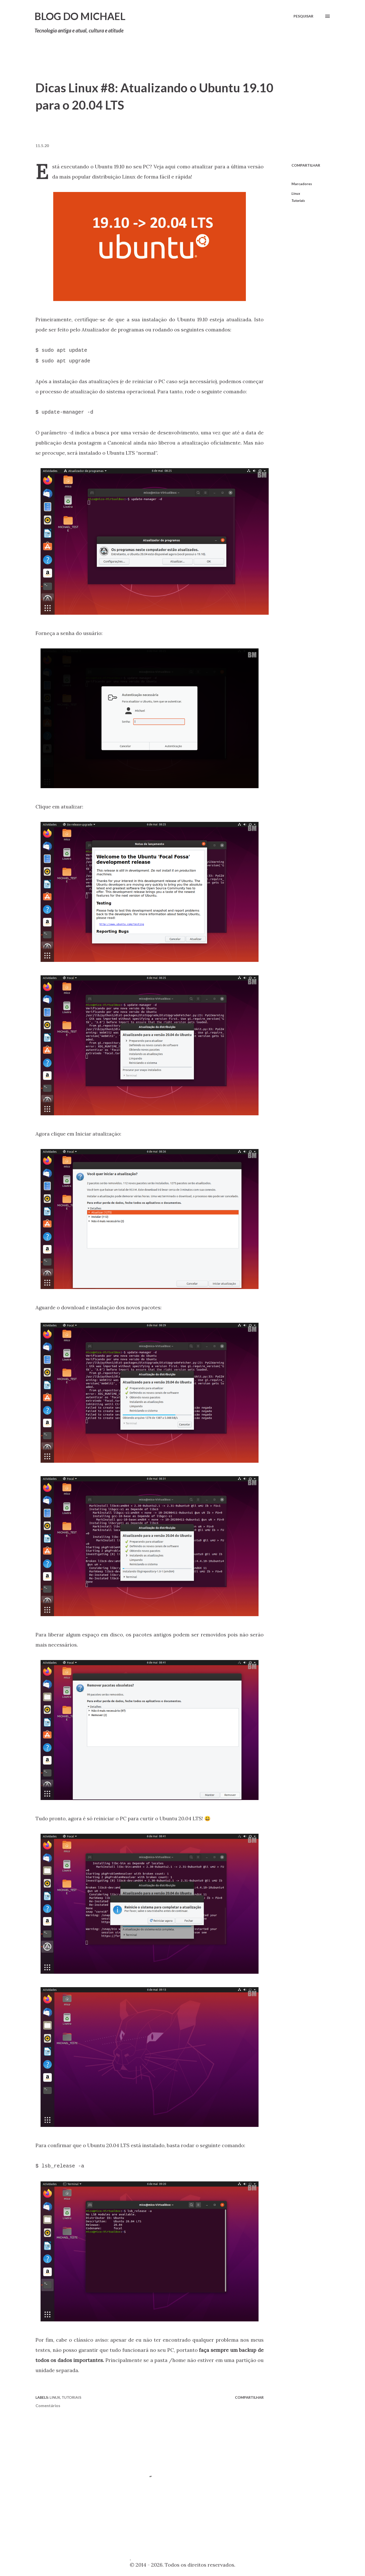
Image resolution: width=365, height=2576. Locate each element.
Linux (295, 193)
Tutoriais (298, 200)
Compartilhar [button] (305, 165)
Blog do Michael (79, 16)
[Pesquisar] (303, 16)
